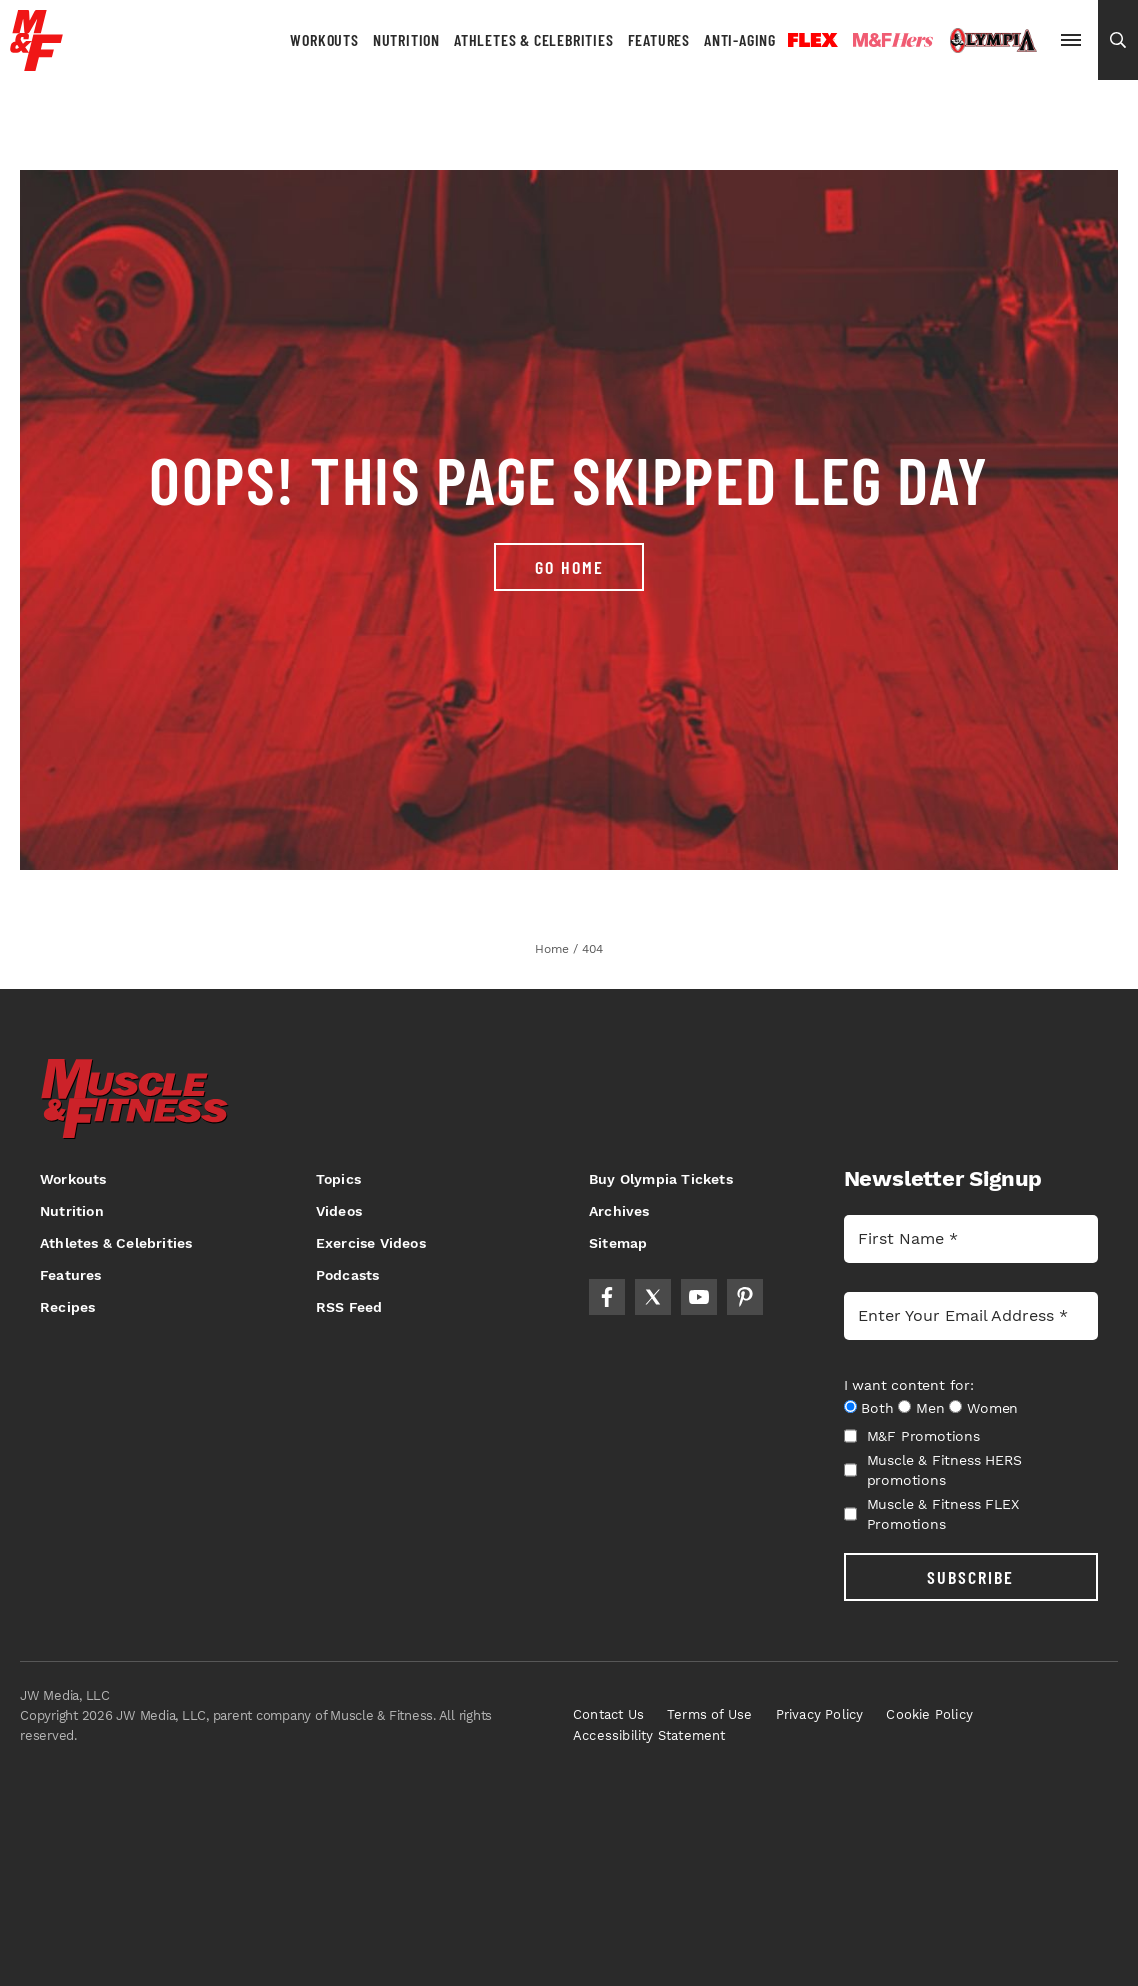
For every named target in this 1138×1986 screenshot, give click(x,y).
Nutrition (406, 39)
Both (877, 1408)
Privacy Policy (820, 1714)
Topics (338, 1179)
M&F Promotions (912, 1436)
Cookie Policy (929, 1714)
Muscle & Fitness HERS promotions (933, 1470)
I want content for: (909, 1385)
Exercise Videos (371, 1243)
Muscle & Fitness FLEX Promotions (931, 1514)
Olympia (993, 41)
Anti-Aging (740, 39)
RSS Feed (349, 1307)
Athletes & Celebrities (534, 39)
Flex (813, 40)
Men (930, 1408)
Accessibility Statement (649, 1735)
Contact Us (608, 1714)
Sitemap (618, 1243)
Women (992, 1408)
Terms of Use (709, 1714)
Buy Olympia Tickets (661, 1179)
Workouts (324, 39)
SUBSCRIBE (970, 1577)
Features (659, 39)
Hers (893, 40)
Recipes (67, 1307)
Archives (619, 1211)
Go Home (569, 567)
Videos (339, 1211)
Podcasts (348, 1275)
